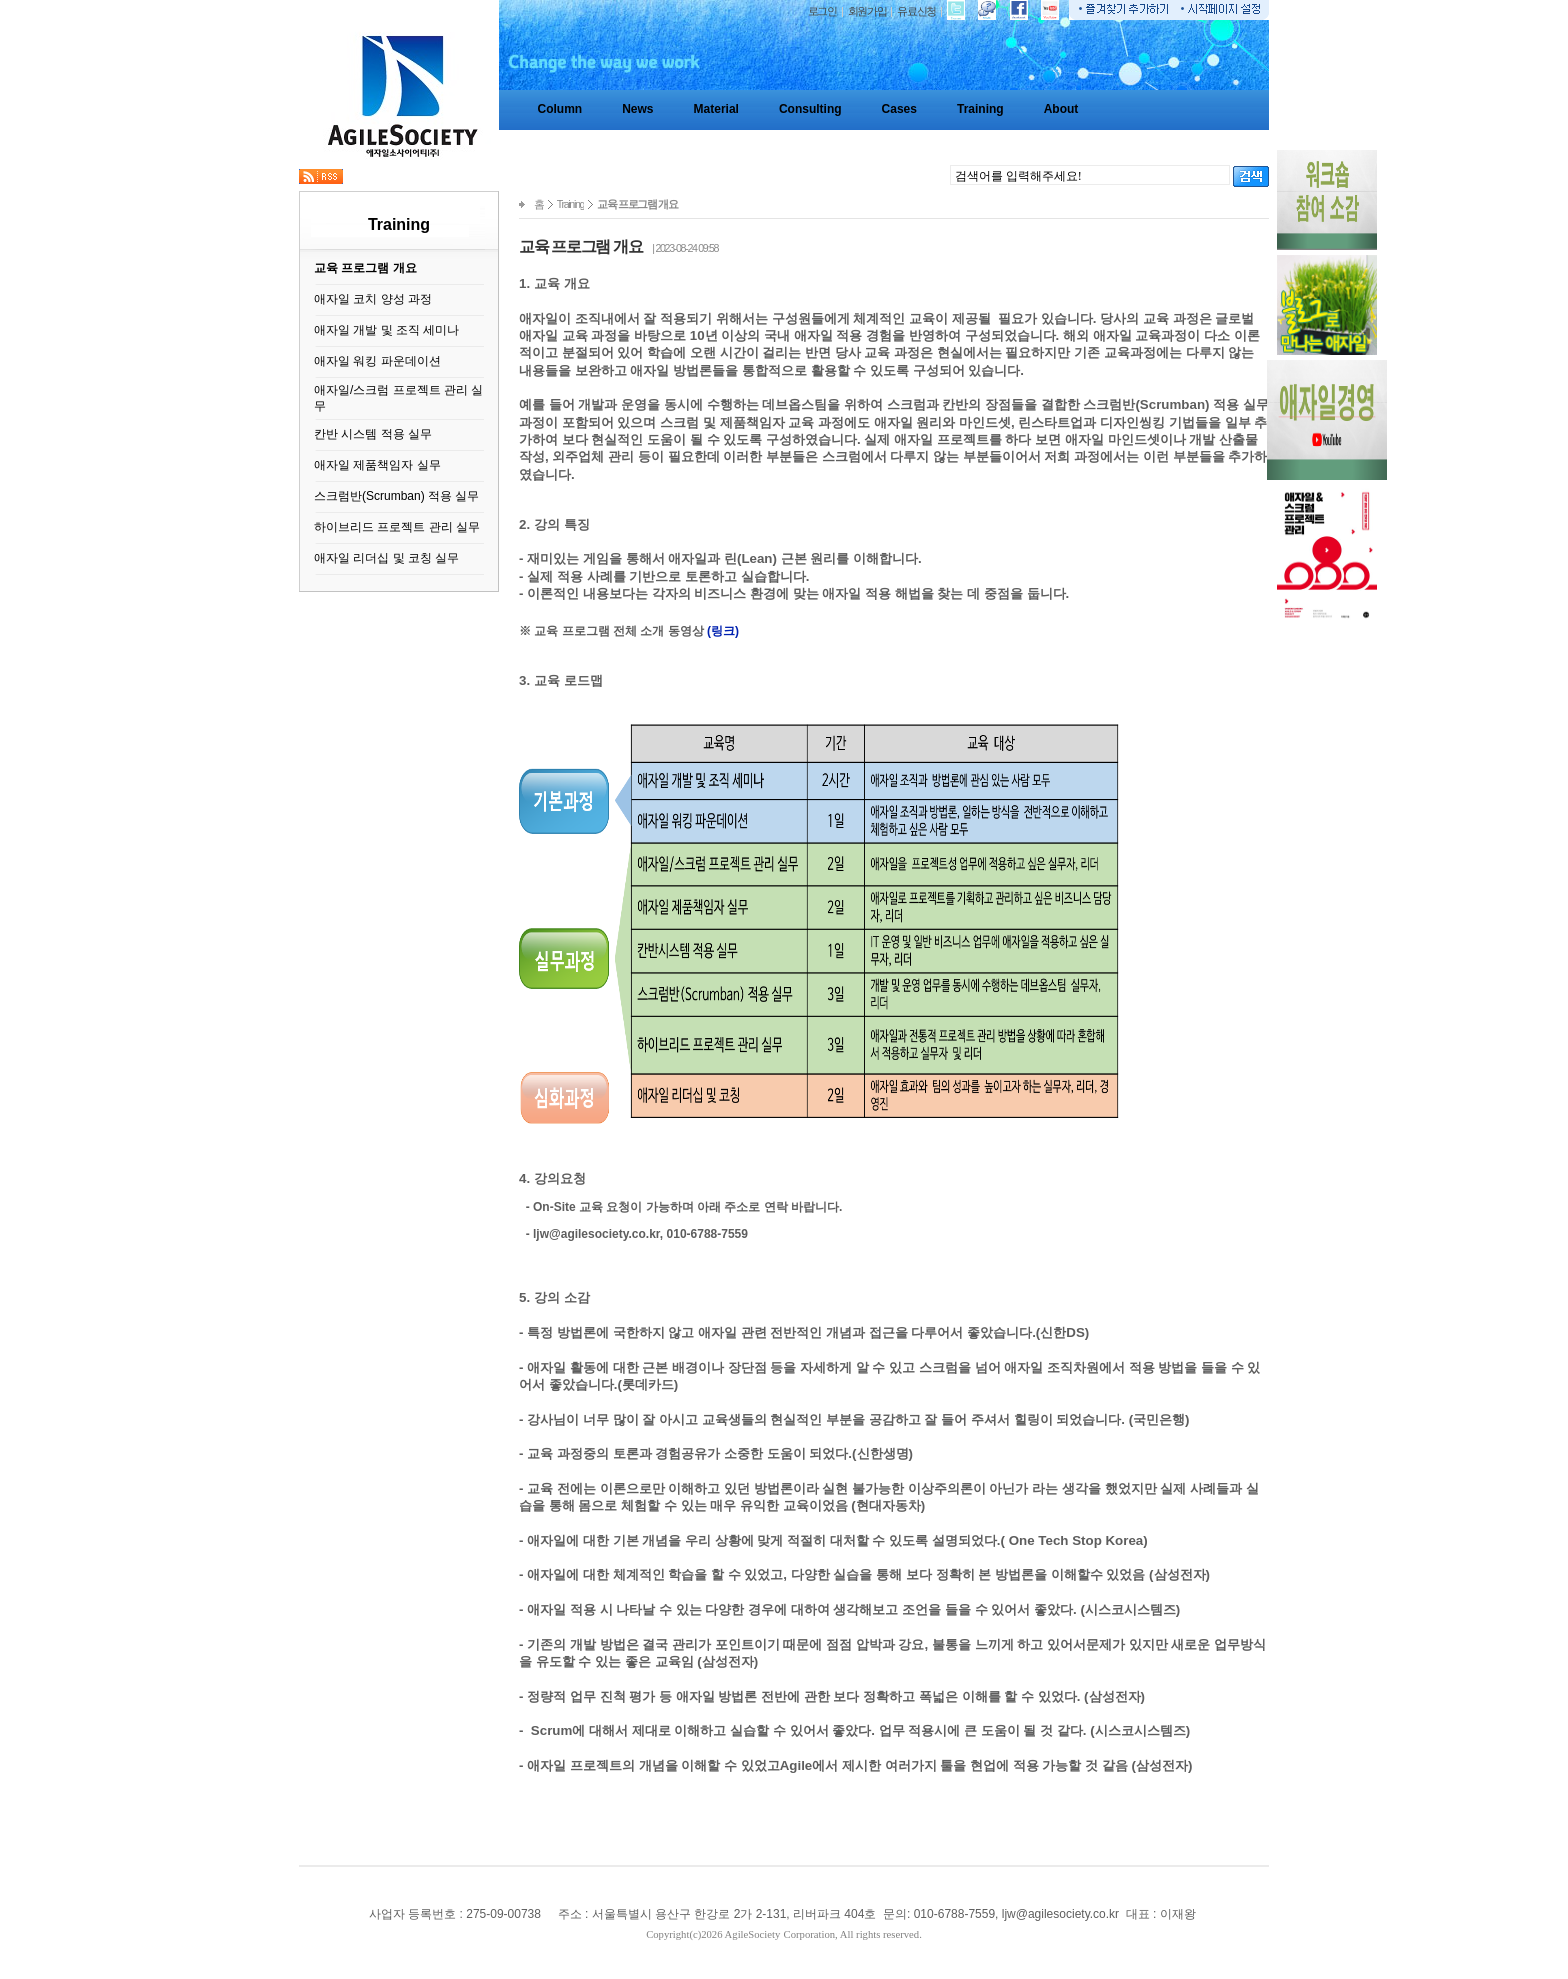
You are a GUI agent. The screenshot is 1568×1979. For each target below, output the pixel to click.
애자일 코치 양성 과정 (373, 299)
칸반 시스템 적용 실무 (373, 434)
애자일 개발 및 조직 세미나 (386, 330)
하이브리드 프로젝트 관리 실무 (397, 527)
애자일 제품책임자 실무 (377, 465)
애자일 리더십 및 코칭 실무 (386, 558)
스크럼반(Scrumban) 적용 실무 (396, 496)
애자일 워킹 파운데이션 (377, 361)
